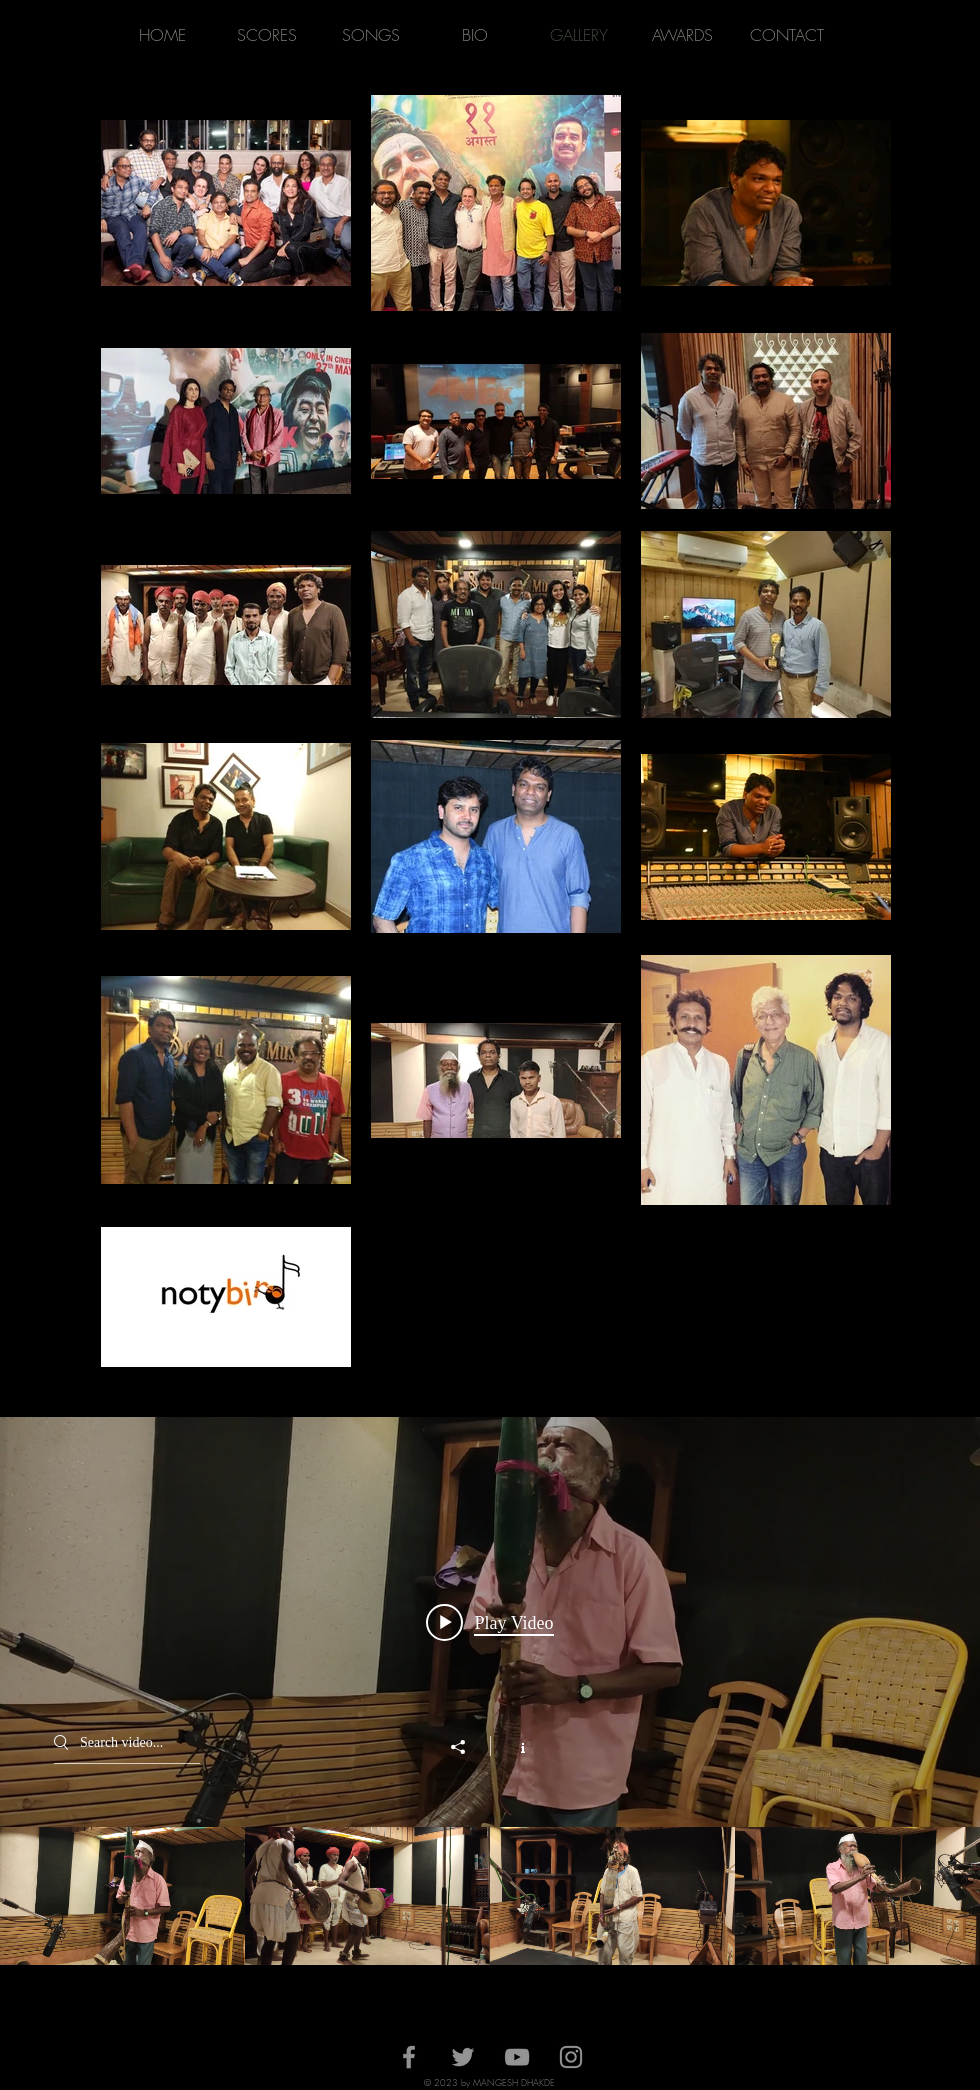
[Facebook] (409, 2057)
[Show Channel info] (512, 1746)
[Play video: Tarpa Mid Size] (489, 1622)
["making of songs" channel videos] (490, 1896)
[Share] (468, 1747)
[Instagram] (571, 2057)
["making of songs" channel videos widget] (490, 1691)
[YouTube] (517, 2057)
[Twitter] (463, 2057)
